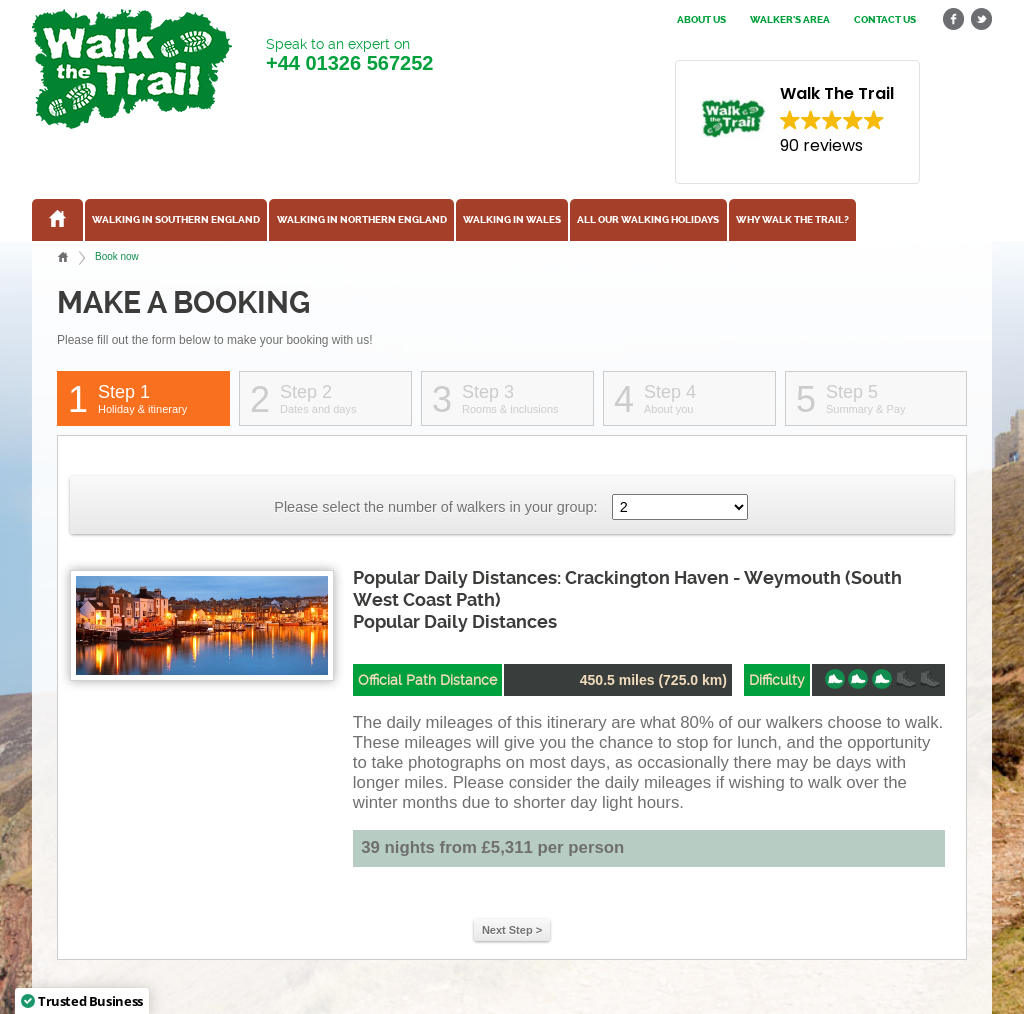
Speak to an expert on (349, 55)
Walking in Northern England (362, 220)
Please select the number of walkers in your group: (435, 507)
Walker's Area (790, 20)
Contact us (885, 20)
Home (63, 257)
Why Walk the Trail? (792, 220)
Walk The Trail (132, 69)
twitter (981, 19)
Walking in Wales (512, 220)
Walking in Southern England (176, 220)
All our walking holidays (648, 220)
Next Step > (512, 930)
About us (701, 20)
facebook (954, 19)
